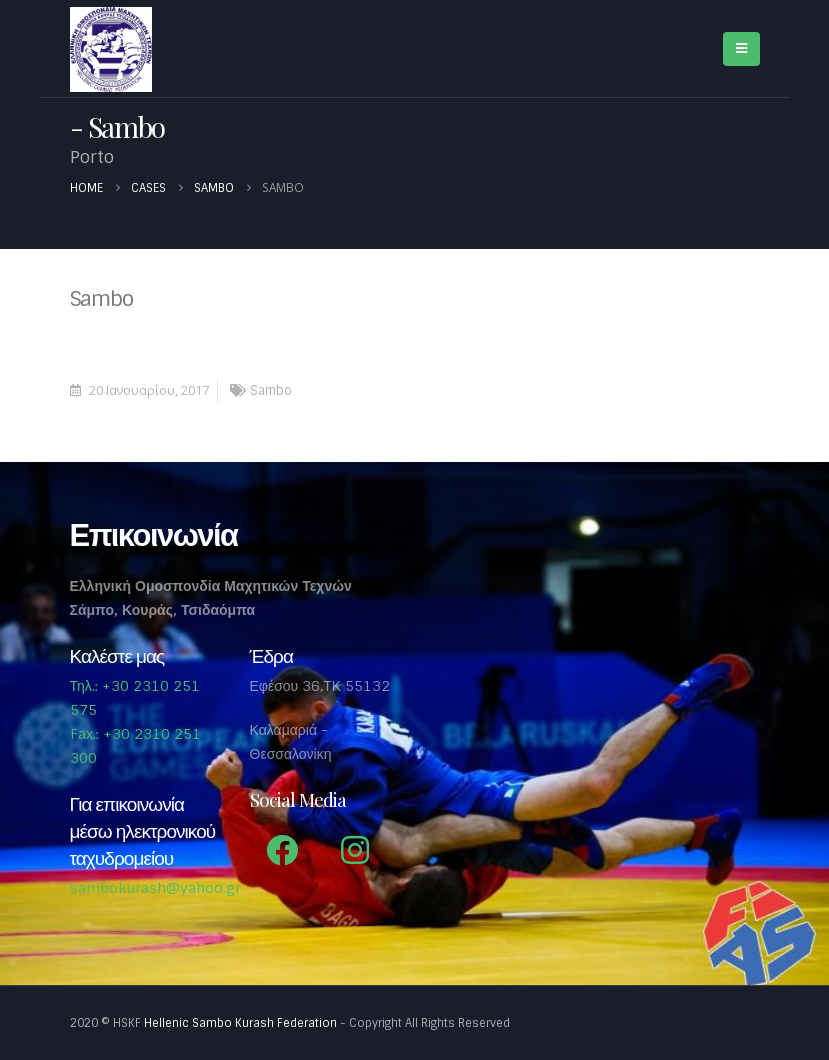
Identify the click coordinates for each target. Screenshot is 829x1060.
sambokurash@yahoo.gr (155, 888)
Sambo (271, 390)
